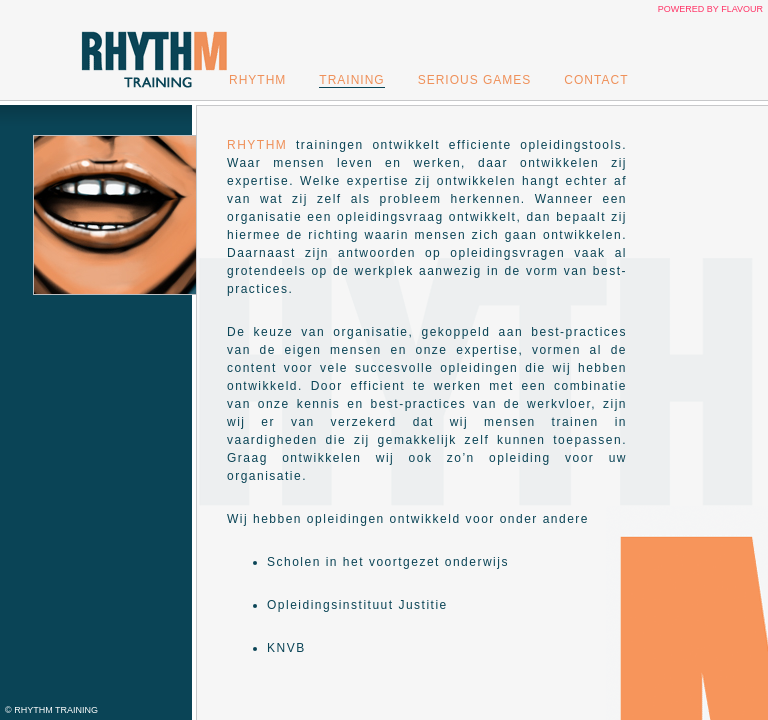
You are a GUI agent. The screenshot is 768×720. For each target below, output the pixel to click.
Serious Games (475, 80)
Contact (596, 80)
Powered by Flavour (710, 9)
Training (351, 80)
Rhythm (257, 80)
